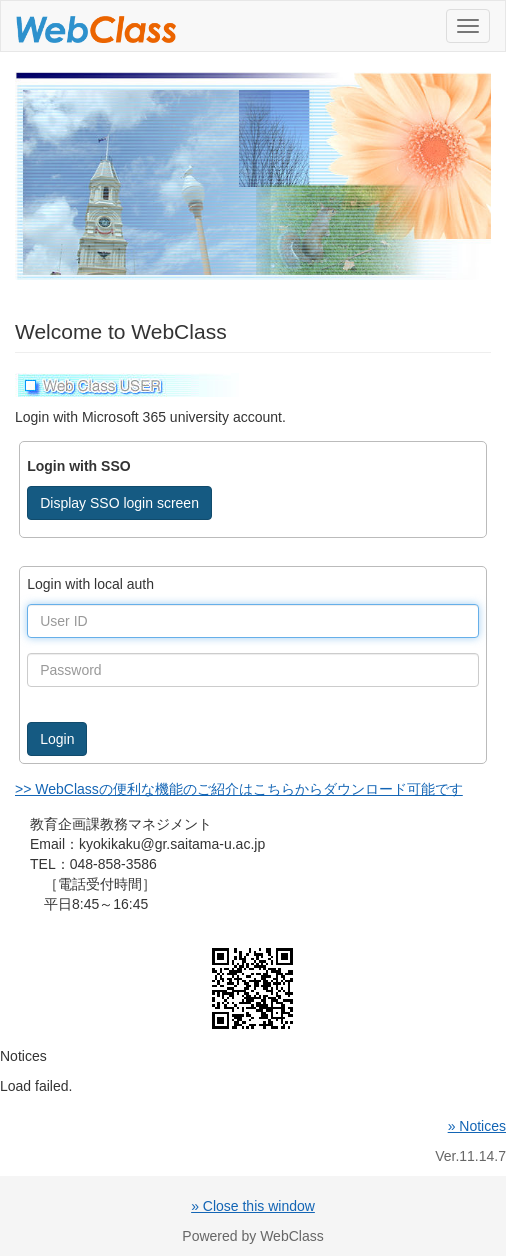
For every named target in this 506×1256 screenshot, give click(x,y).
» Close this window (253, 1206)
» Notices (477, 1126)
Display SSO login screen (119, 503)
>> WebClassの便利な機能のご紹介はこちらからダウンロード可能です (239, 789)
